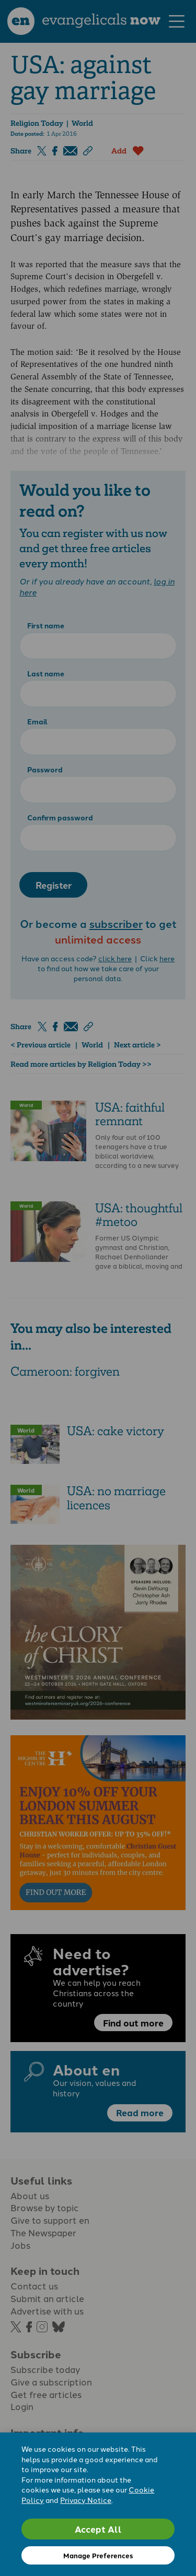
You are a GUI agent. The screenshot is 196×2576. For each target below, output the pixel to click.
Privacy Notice (85, 2500)
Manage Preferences (98, 2555)
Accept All (98, 2528)
